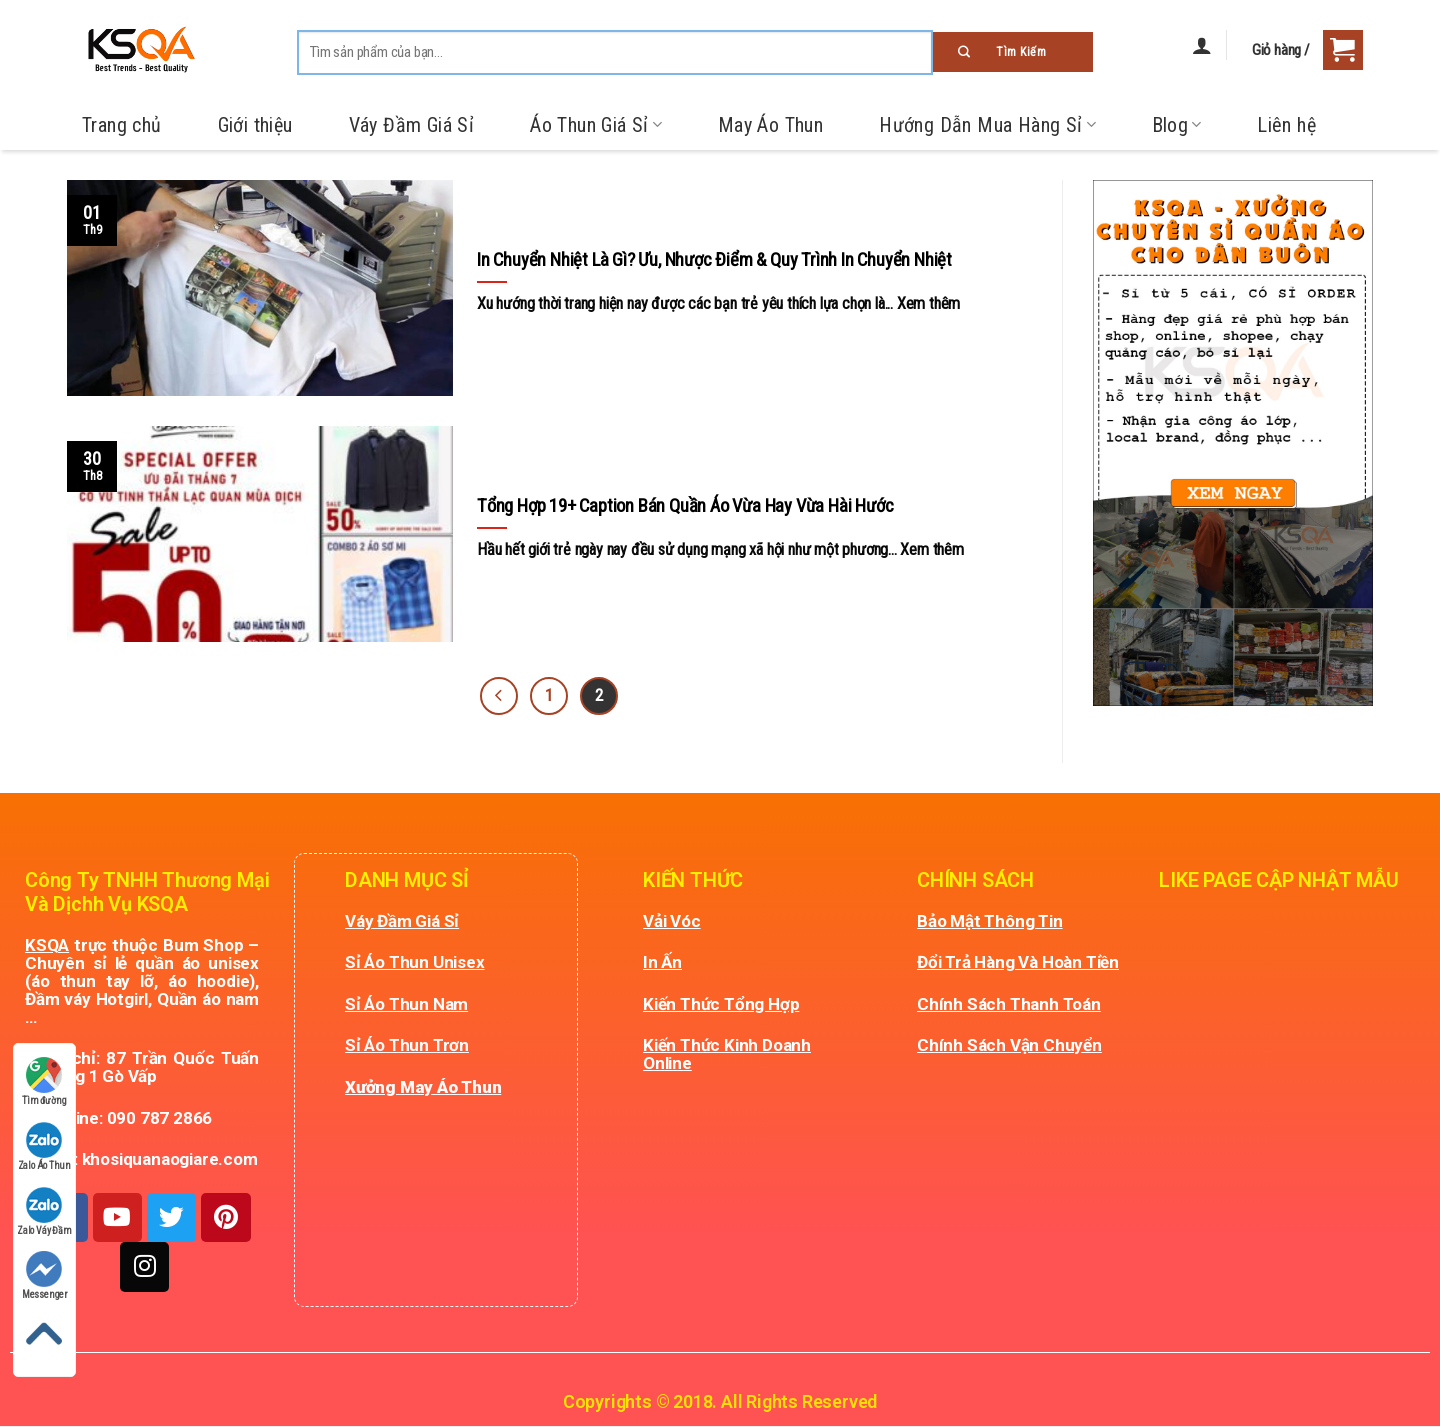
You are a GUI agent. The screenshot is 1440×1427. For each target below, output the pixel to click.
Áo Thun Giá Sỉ (596, 125)
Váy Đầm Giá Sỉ (412, 125)
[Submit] (1013, 52)
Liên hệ (1286, 125)
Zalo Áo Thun (45, 1146)
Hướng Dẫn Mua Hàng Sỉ (987, 125)
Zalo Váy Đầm (44, 1211)
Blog (1177, 125)
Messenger (44, 1275)
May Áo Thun (770, 125)
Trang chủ (122, 125)
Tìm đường (44, 1081)
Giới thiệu (255, 125)
